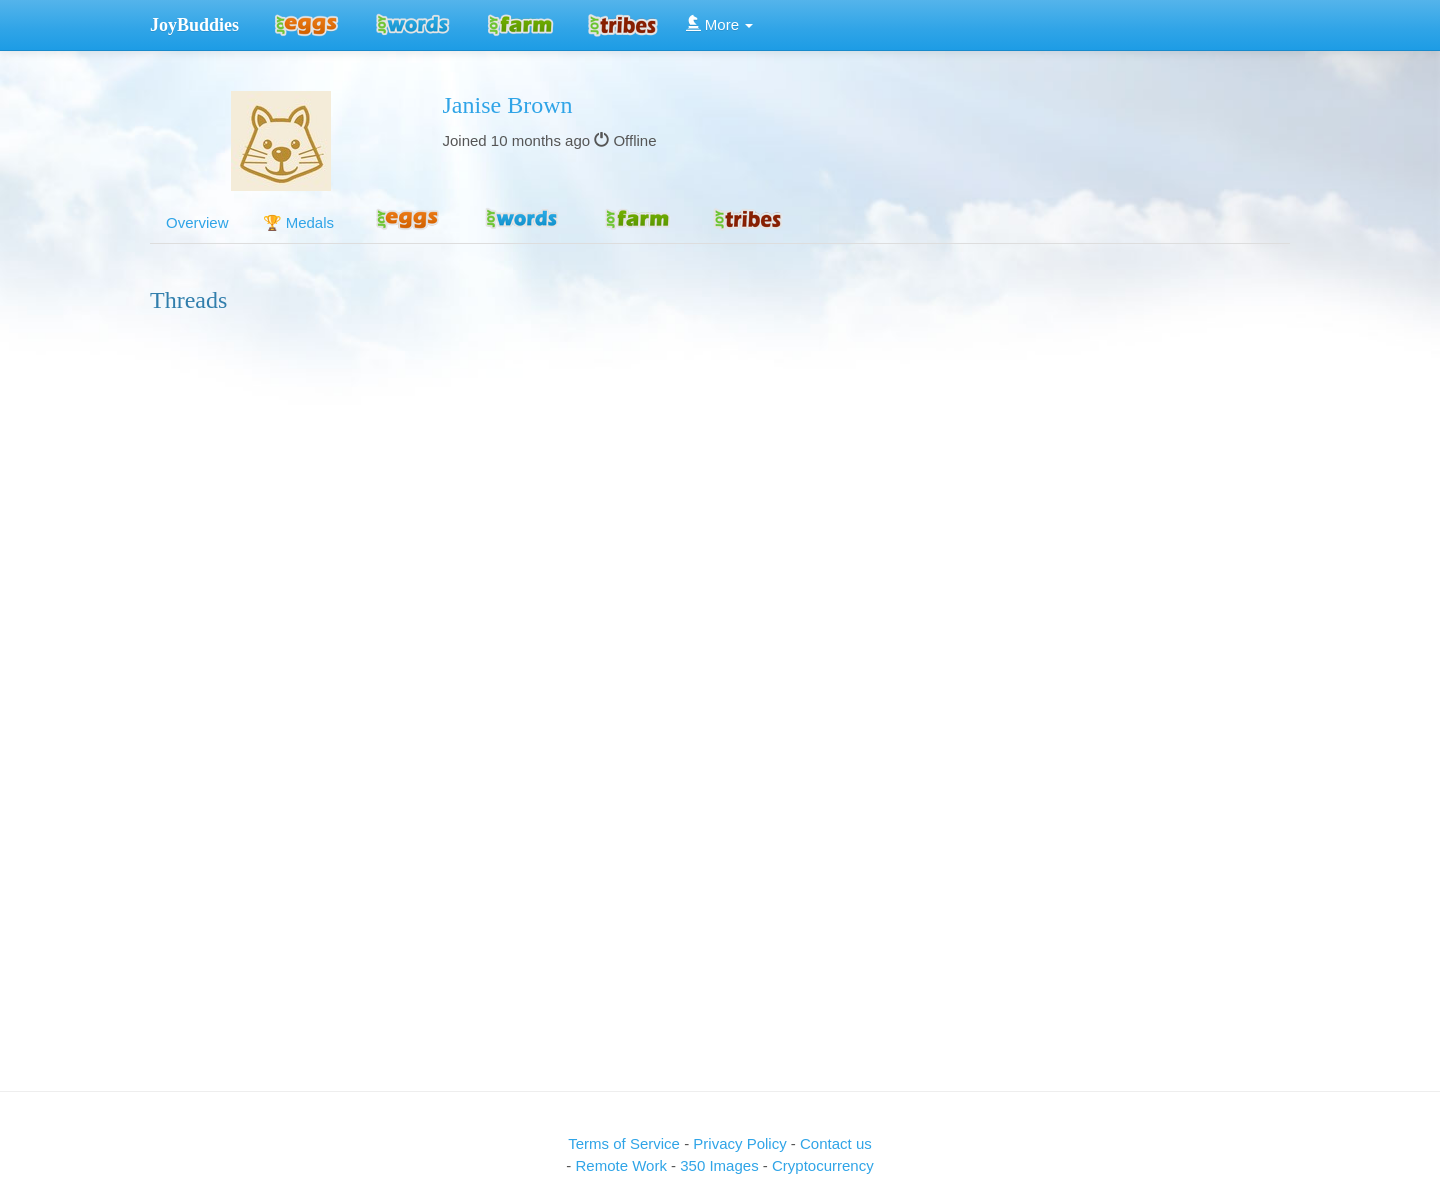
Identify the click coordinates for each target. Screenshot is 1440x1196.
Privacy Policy (742, 1143)
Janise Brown (508, 105)
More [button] (720, 24)
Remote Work (623, 1165)
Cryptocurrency (823, 1165)
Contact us (836, 1143)
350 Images (721, 1165)
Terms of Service (624, 1143)
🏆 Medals (299, 222)
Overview (197, 222)
